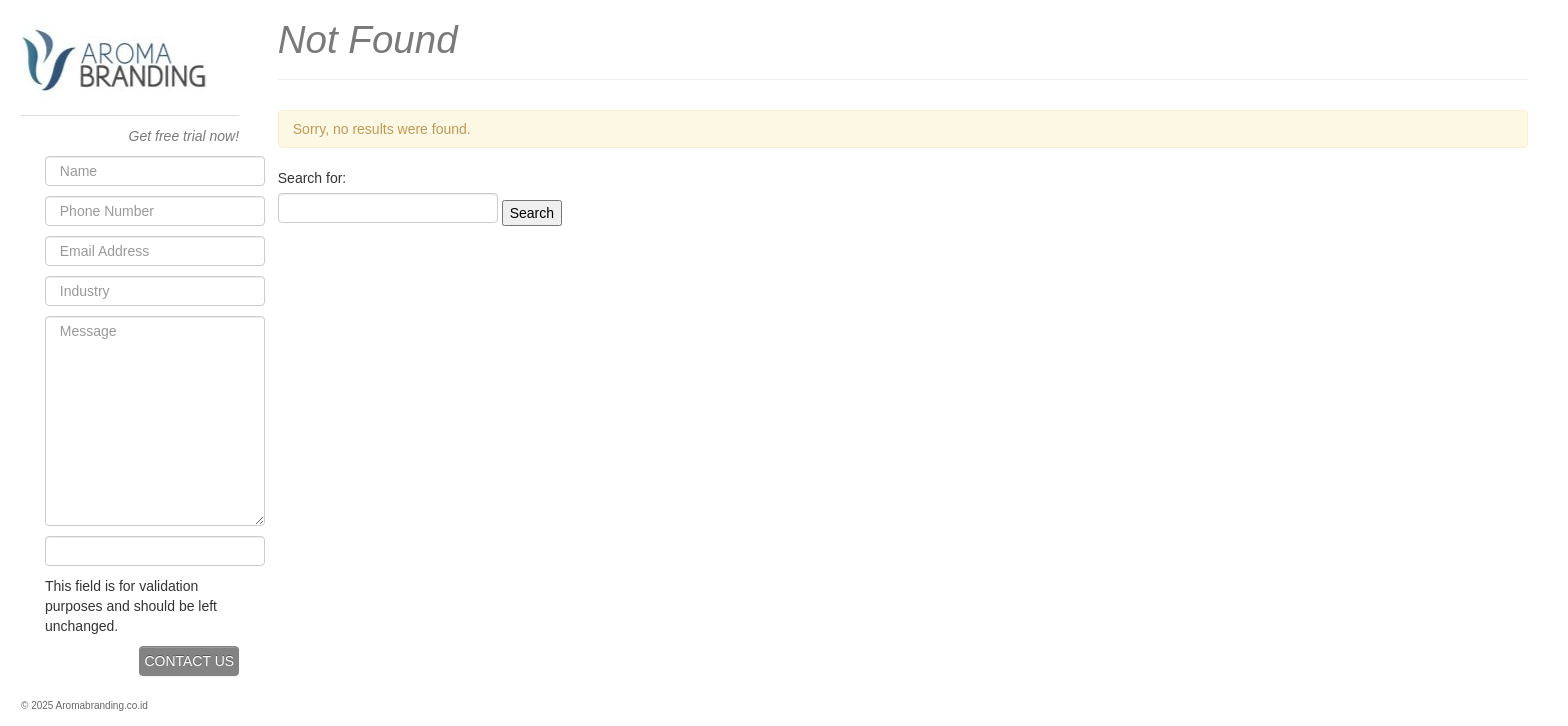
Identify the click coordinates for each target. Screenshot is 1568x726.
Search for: (312, 178)
